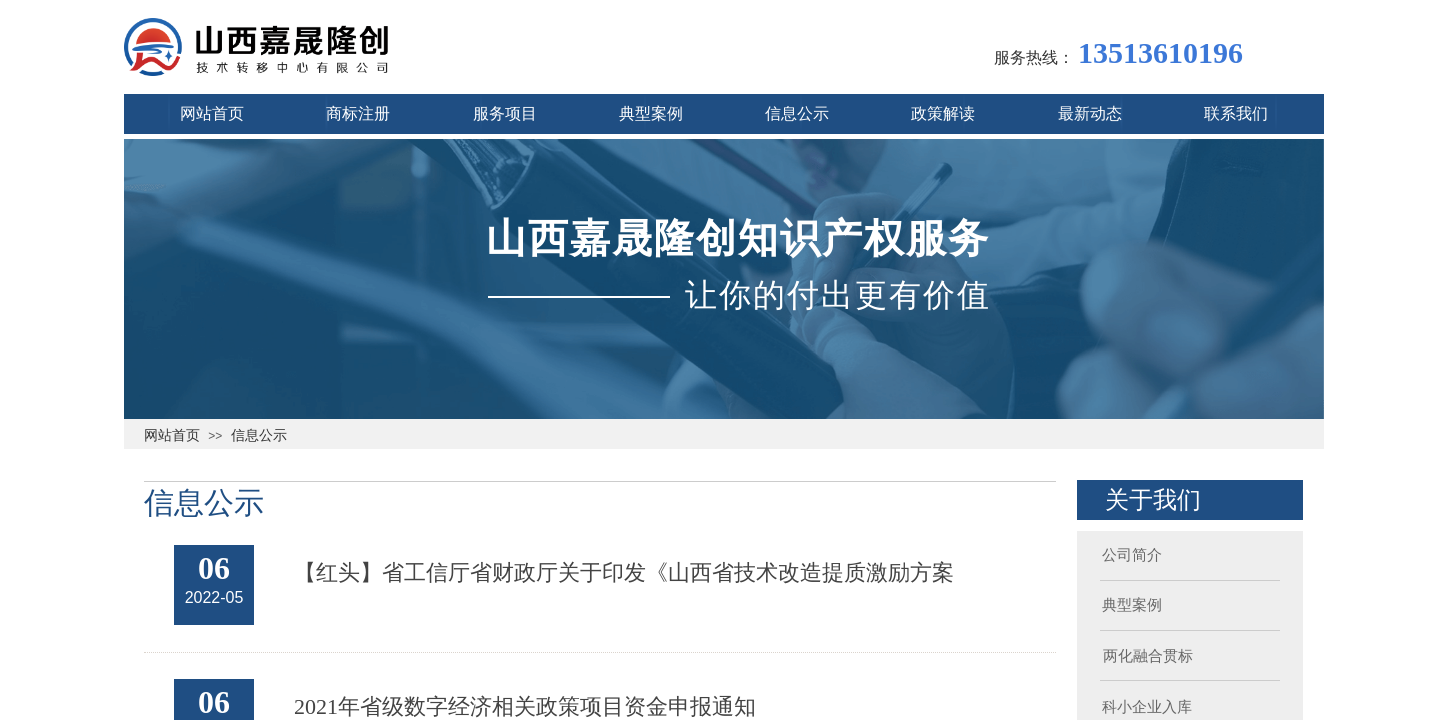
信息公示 (259, 435)
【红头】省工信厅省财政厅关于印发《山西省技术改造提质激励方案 (624, 572)
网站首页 (172, 435)
